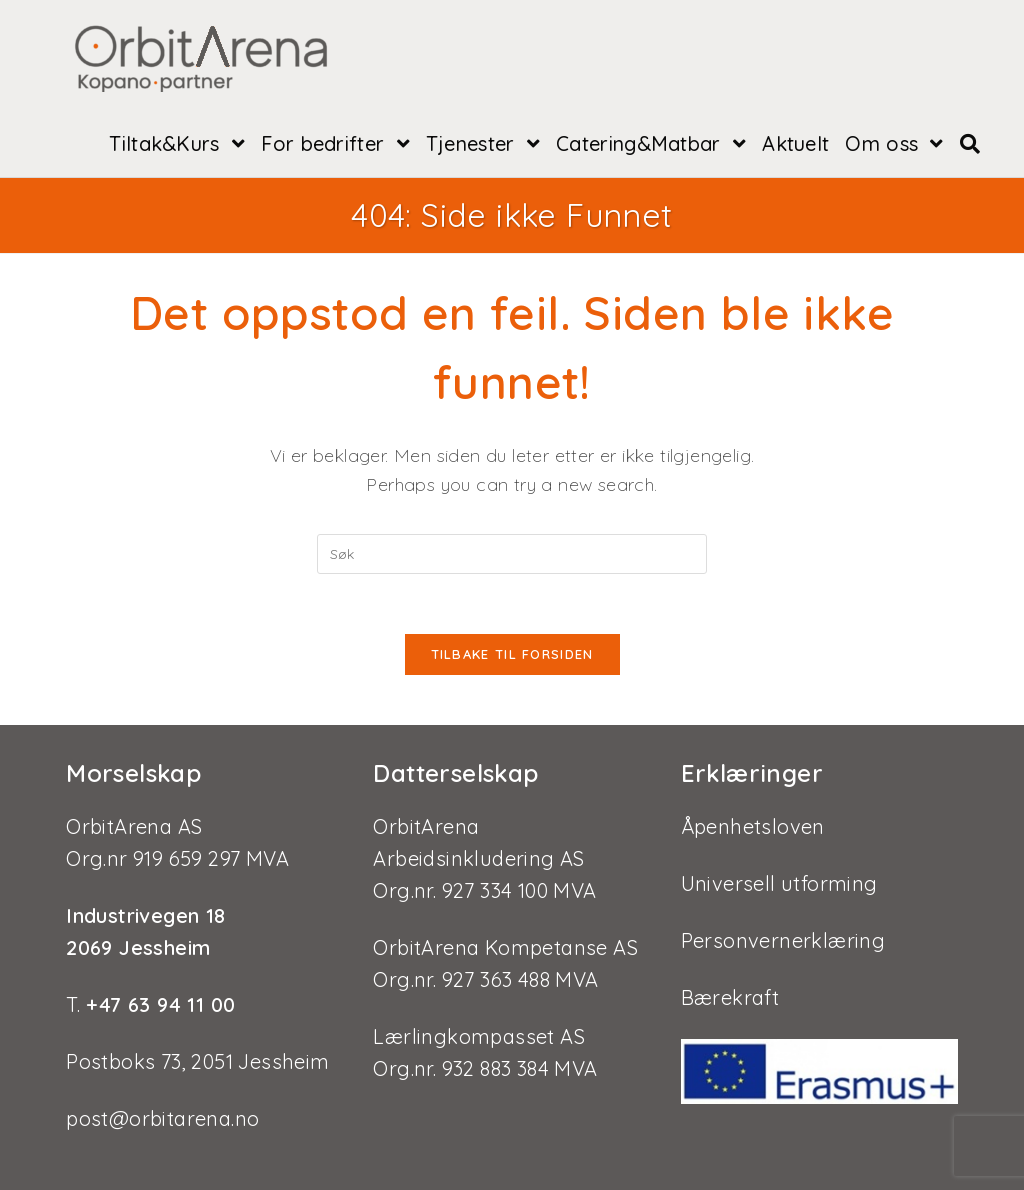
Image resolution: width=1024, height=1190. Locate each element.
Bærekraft (730, 997)
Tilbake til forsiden (512, 654)
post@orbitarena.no (162, 1118)
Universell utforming (779, 883)
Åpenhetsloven (753, 826)
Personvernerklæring (783, 940)
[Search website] (970, 144)
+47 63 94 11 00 (157, 1004)
